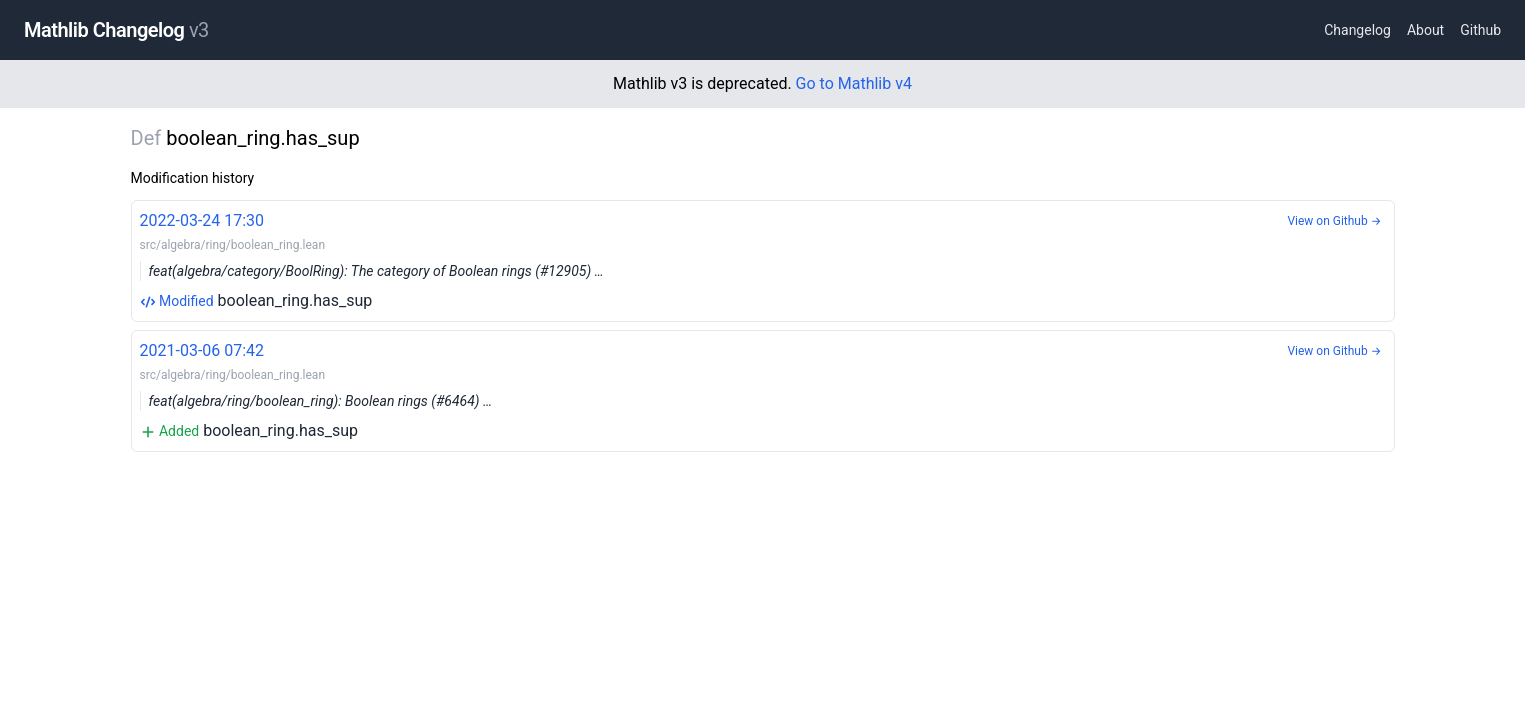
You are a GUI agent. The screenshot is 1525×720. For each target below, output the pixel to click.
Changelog (1357, 30)
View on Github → (1334, 221)
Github (1480, 30)
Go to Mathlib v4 (854, 83)
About (1425, 30)
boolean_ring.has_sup (763, 259)
